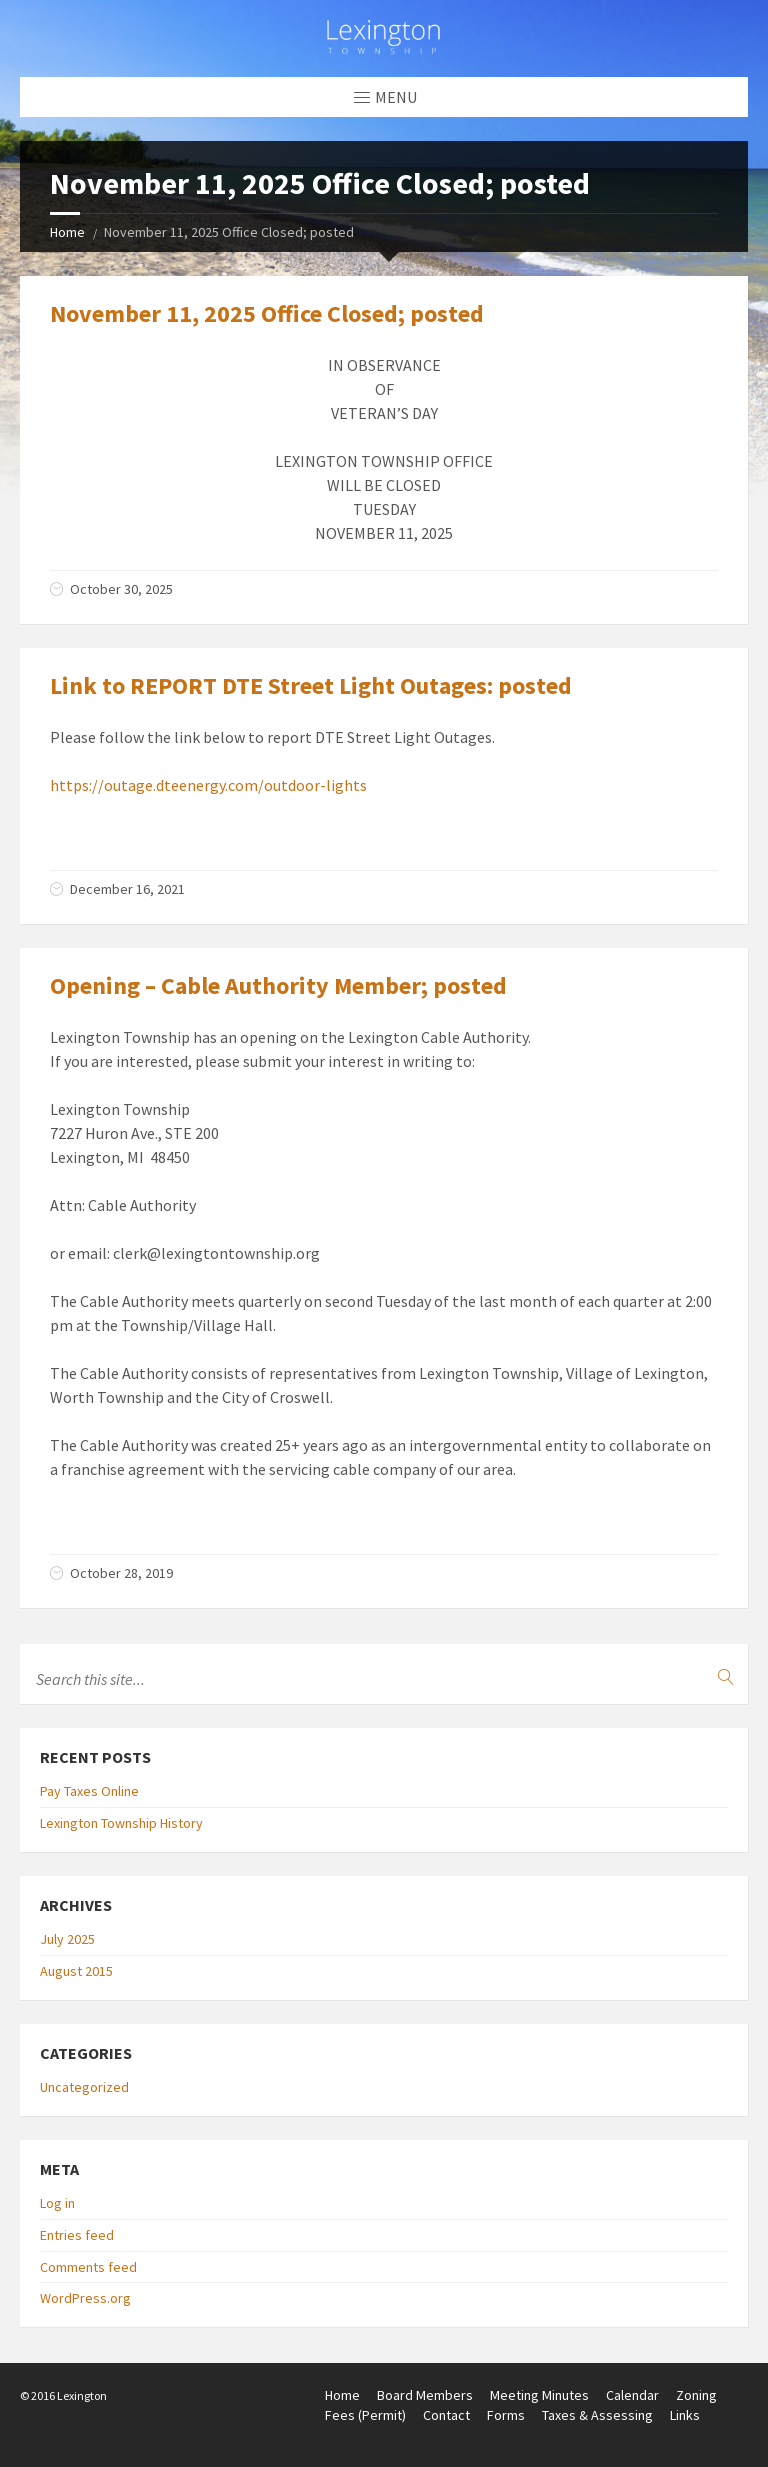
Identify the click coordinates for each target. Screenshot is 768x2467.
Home (67, 232)
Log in (57, 2203)
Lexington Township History (121, 1823)
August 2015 (76, 1971)
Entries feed (77, 2235)
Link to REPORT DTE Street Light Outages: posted (311, 685)
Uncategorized (84, 2087)
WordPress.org (85, 2298)
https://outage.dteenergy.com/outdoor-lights (208, 785)
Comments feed (88, 2267)
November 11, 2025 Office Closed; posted (267, 313)
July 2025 (67, 1939)
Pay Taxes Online (89, 1791)
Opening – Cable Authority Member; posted (278, 985)
